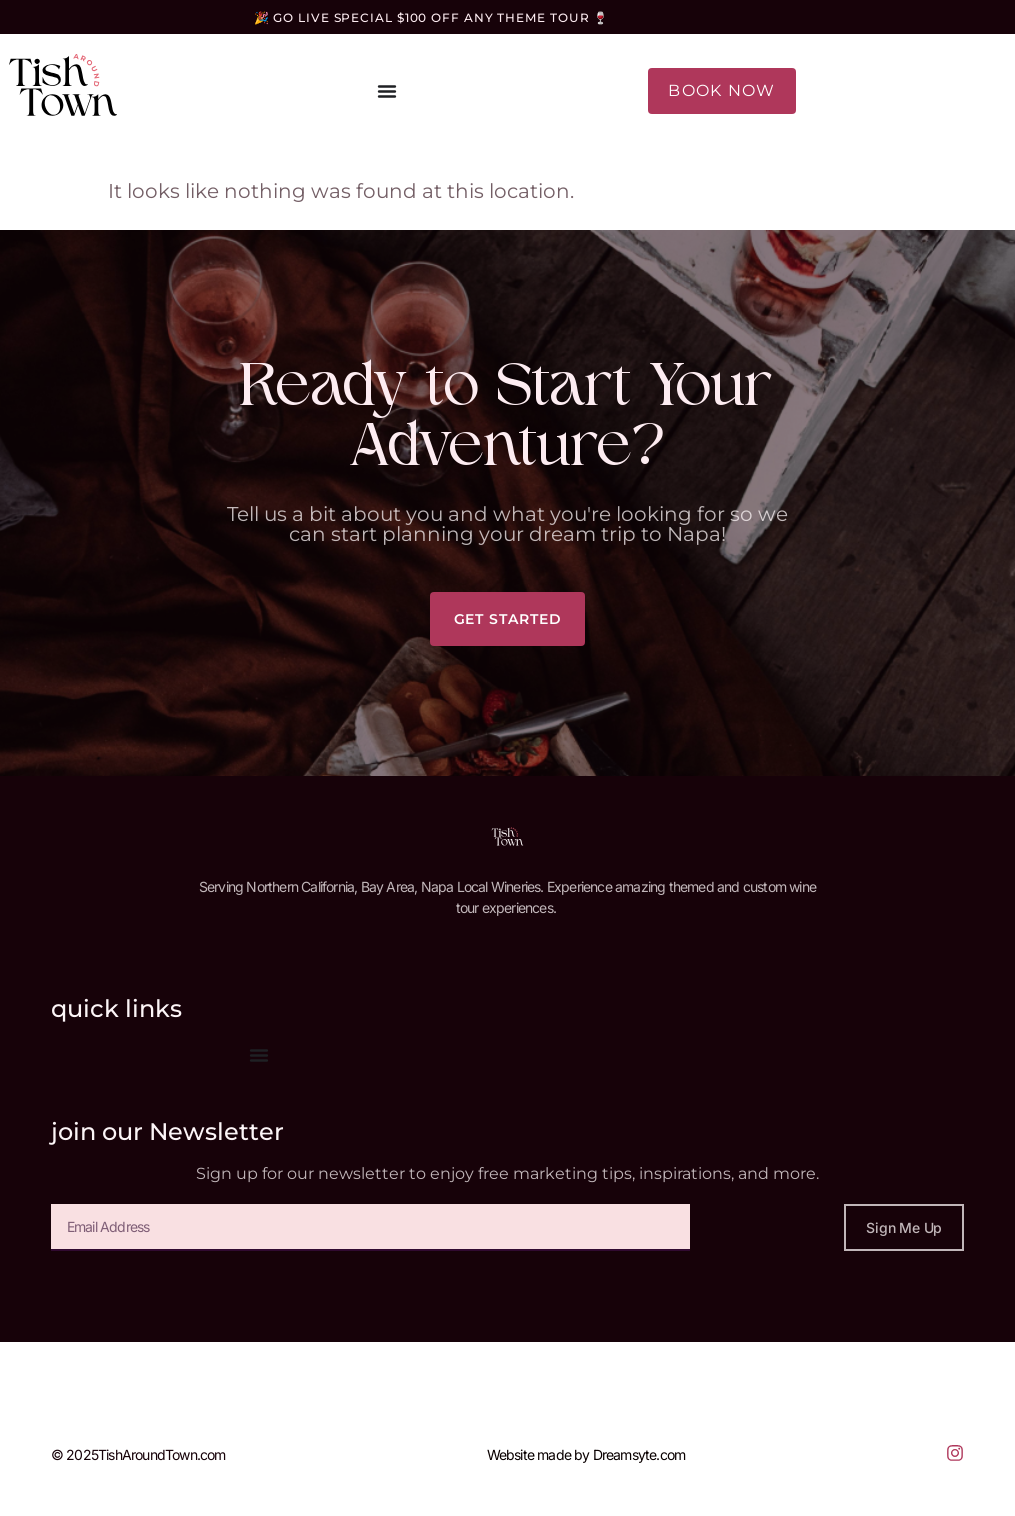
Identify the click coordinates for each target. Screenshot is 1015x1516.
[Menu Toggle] (387, 91)
